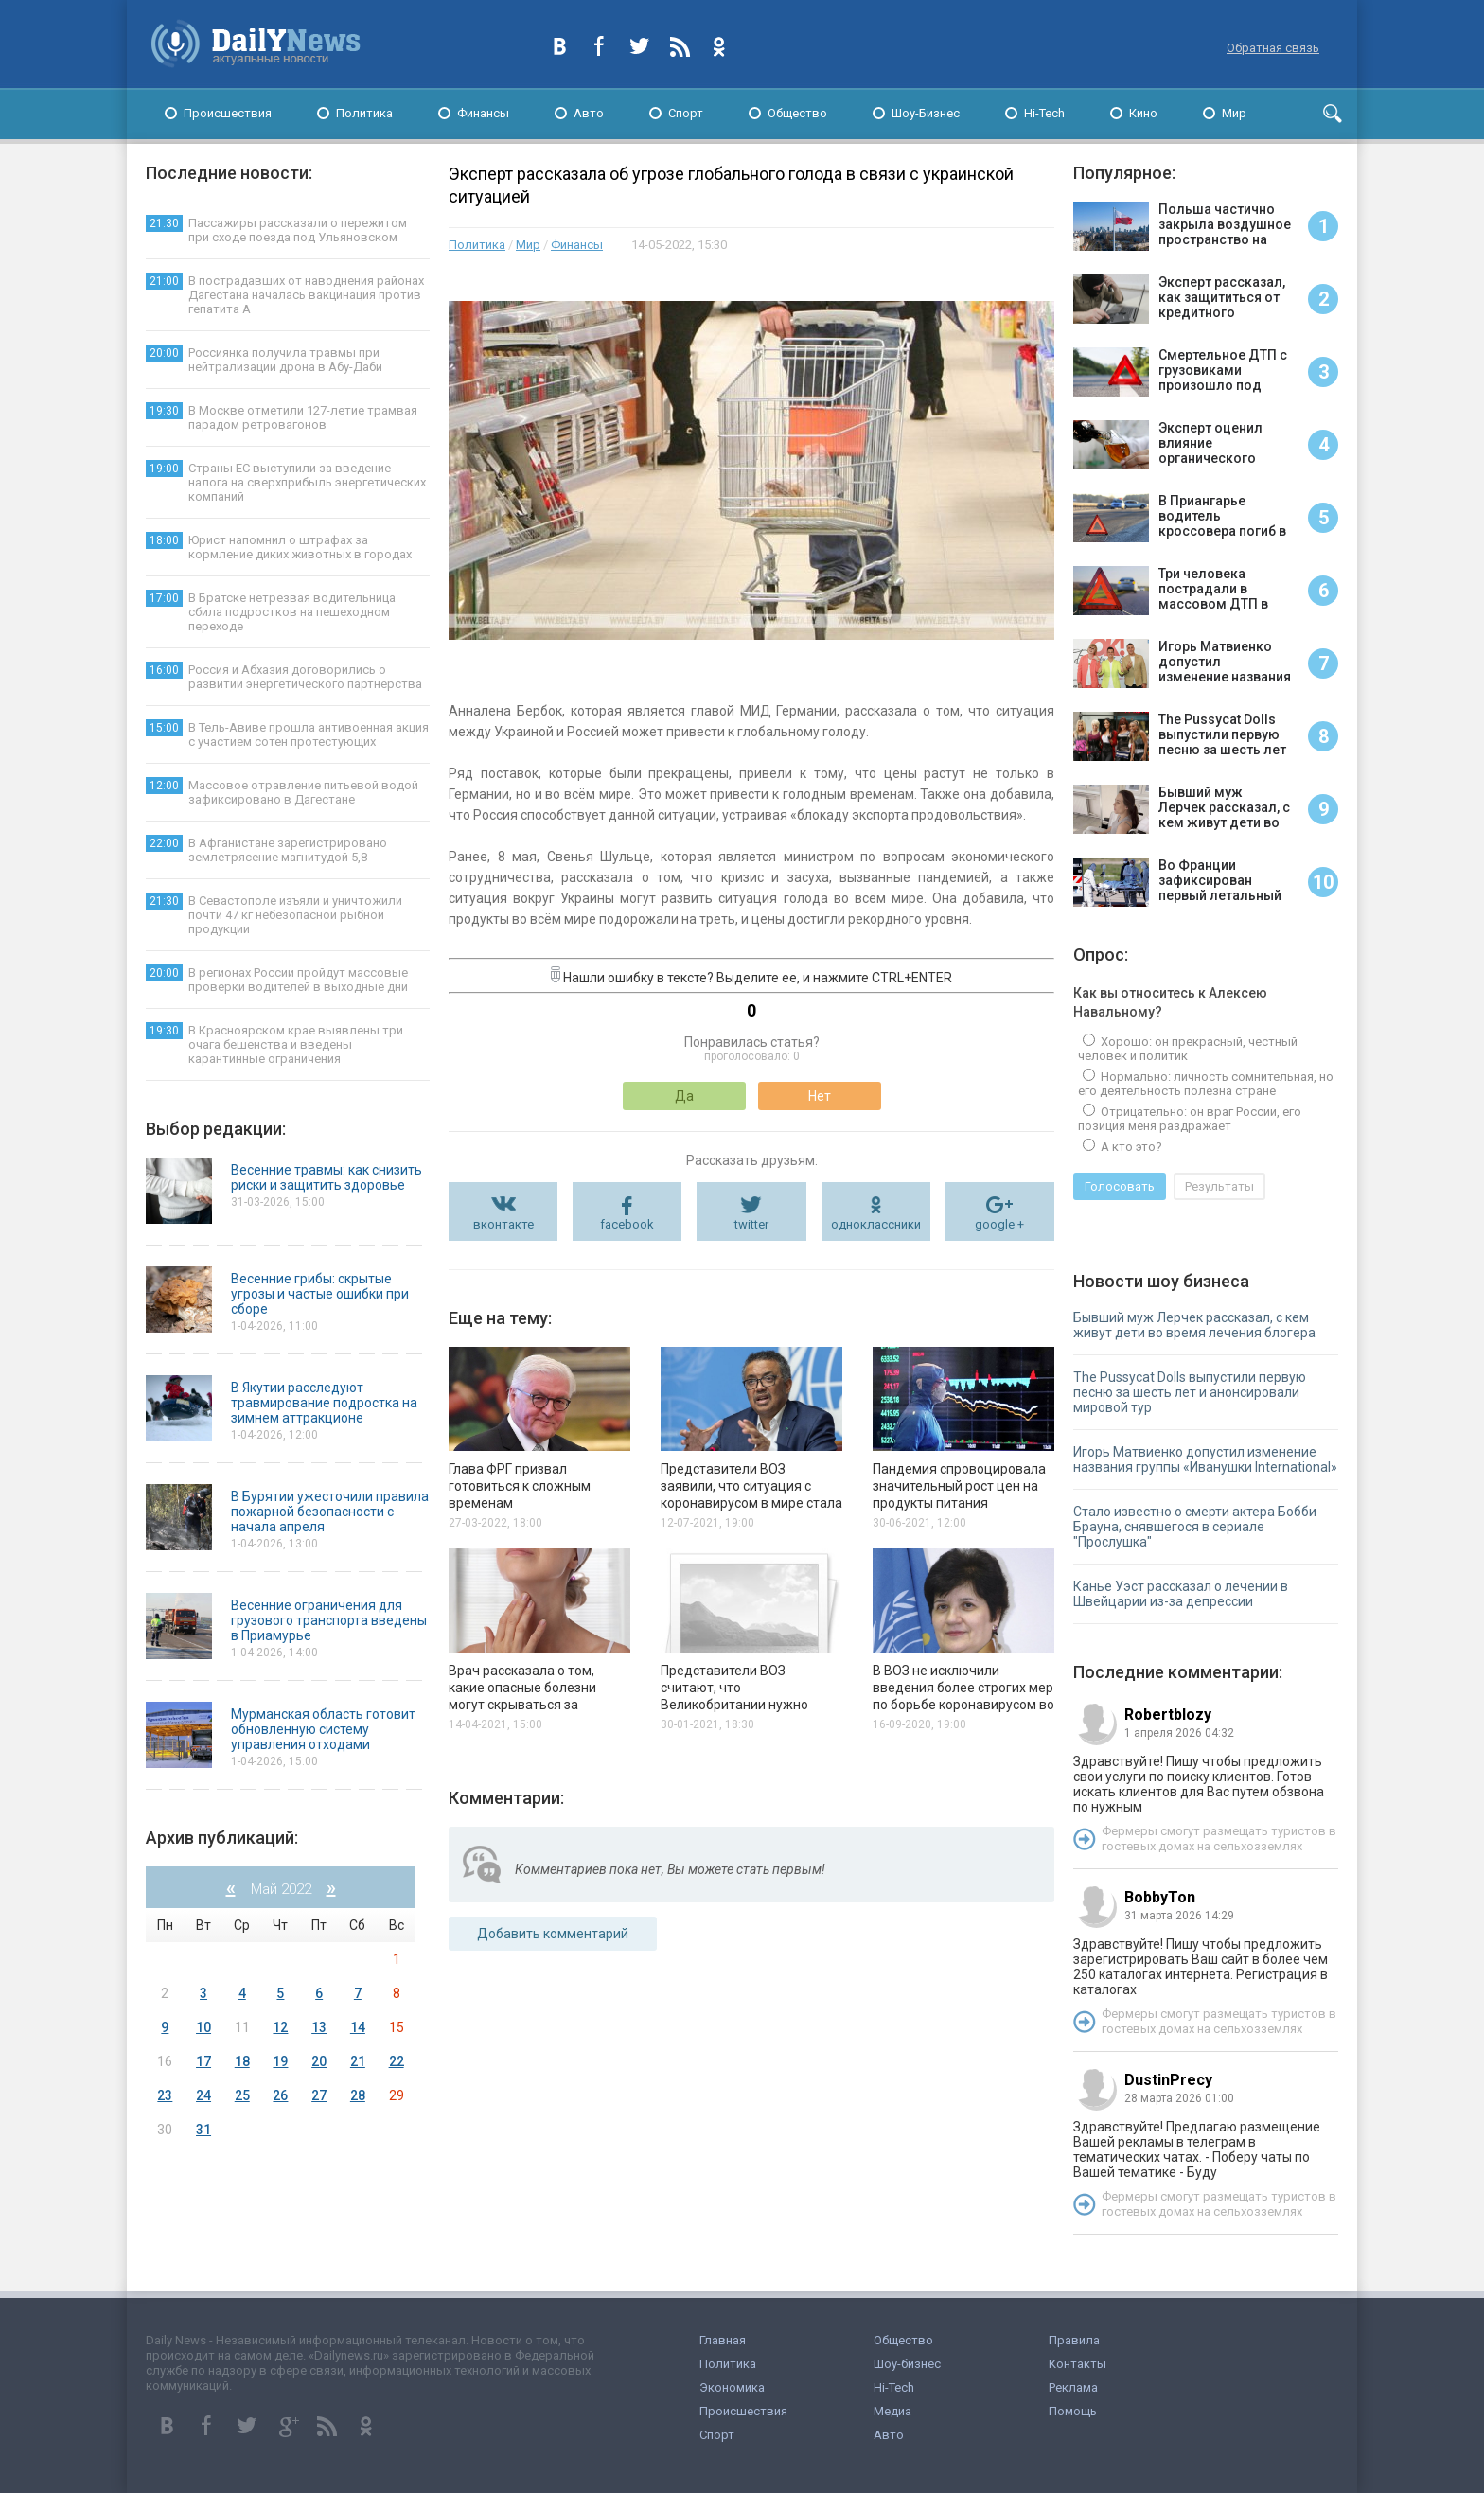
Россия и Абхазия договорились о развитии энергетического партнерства (284, 676)
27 (319, 2095)
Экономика (732, 2387)
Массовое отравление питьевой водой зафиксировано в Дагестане (282, 791)
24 (203, 2095)
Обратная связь (1273, 48)
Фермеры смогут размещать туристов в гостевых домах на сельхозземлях (1219, 1838)
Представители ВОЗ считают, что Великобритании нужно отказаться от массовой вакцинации (736, 1704)
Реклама (1073, 2387)
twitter (751, 1224)
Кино (1143, 113)
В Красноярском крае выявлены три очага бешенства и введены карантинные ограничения (274, 1044)
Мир (1234, 113)
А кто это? (1130, 1147)
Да (684, 1096)
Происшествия (228, 113)
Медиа (892, 2411)
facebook (627, 1224)
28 (357, 2095)
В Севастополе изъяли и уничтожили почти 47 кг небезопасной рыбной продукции (274, 914)
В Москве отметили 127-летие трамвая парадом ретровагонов (281, 417)
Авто (589, 113)
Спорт (685, 113)
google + (999, 1224)
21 (357, 2061)
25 (242, 2095)
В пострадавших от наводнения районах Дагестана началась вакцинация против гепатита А (285, 294)
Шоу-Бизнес (926, 113)
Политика (364, 113)
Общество (797, 113)
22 (396, 2061)
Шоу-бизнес (907, 2364)
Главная (722, 2340)
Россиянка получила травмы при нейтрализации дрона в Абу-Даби (264, 359)
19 (280, 2061)
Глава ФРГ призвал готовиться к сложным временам (520, 1486)
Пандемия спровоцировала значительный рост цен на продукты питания (959, 1486)
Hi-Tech (1044, 113)
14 (357, 2027)
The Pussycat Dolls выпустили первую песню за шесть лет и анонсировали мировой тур (1189, 1392)
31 (203, 2129)
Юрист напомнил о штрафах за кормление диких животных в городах (279, 546)
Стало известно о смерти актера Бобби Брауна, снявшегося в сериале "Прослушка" (1194, 1526)
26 (280, 2095)
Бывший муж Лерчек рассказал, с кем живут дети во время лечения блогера (1194, 1325)
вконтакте (503, 1224)
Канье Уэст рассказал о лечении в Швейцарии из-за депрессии (1180, 1594)
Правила (1074, 2340)
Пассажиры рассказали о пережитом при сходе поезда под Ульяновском (276, 229)
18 (242, 2061)
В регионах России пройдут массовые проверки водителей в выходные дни (277, 979)
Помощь (1073, 2411)
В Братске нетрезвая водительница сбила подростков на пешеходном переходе (271, 611)
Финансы (483, 113)
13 (319, 2027)
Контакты (1077, 2364)
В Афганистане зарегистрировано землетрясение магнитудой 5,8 (266, 849)
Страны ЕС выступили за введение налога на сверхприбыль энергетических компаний (286, 482)
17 (203, 2061)
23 (164, 2095)
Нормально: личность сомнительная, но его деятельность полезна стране (1206, 1084)
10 (203, 2027)
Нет (819, 1096)
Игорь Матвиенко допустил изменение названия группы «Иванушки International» (1205, 1459)
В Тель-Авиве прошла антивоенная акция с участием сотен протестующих (287, 734)
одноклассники (876, 1224)
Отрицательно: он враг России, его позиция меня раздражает (1189, 1119)
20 (319, 2061)
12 (280, 2027)
